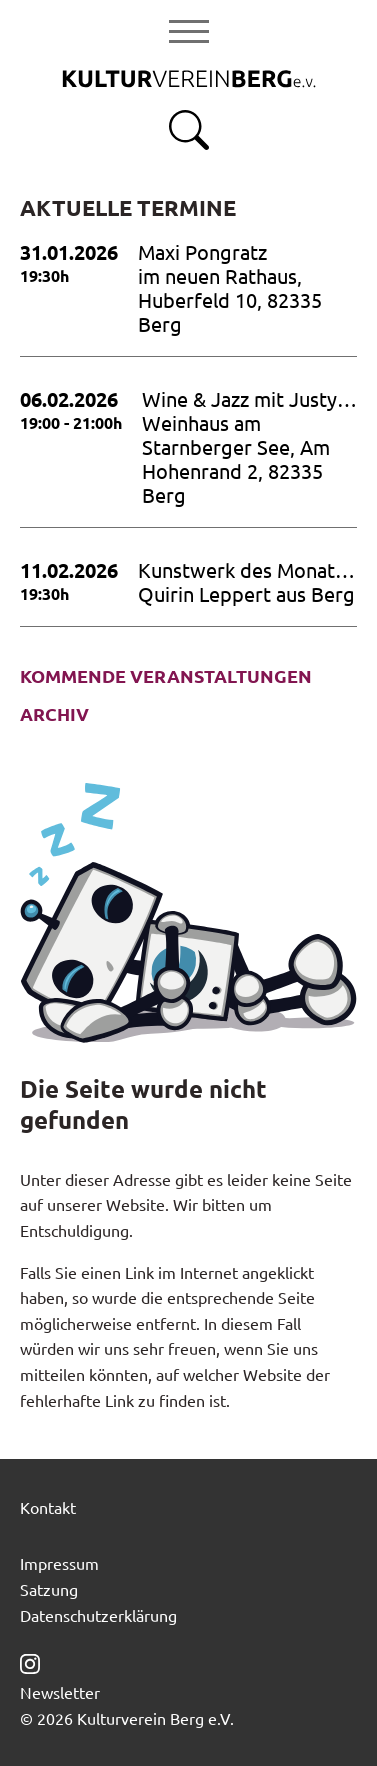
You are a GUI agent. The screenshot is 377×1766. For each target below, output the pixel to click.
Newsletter (60, 1692)
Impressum (59, 1563)
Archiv (54, 714)
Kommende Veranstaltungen (166, 676)
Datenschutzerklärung (98, 1615)
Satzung (49, 1589)
